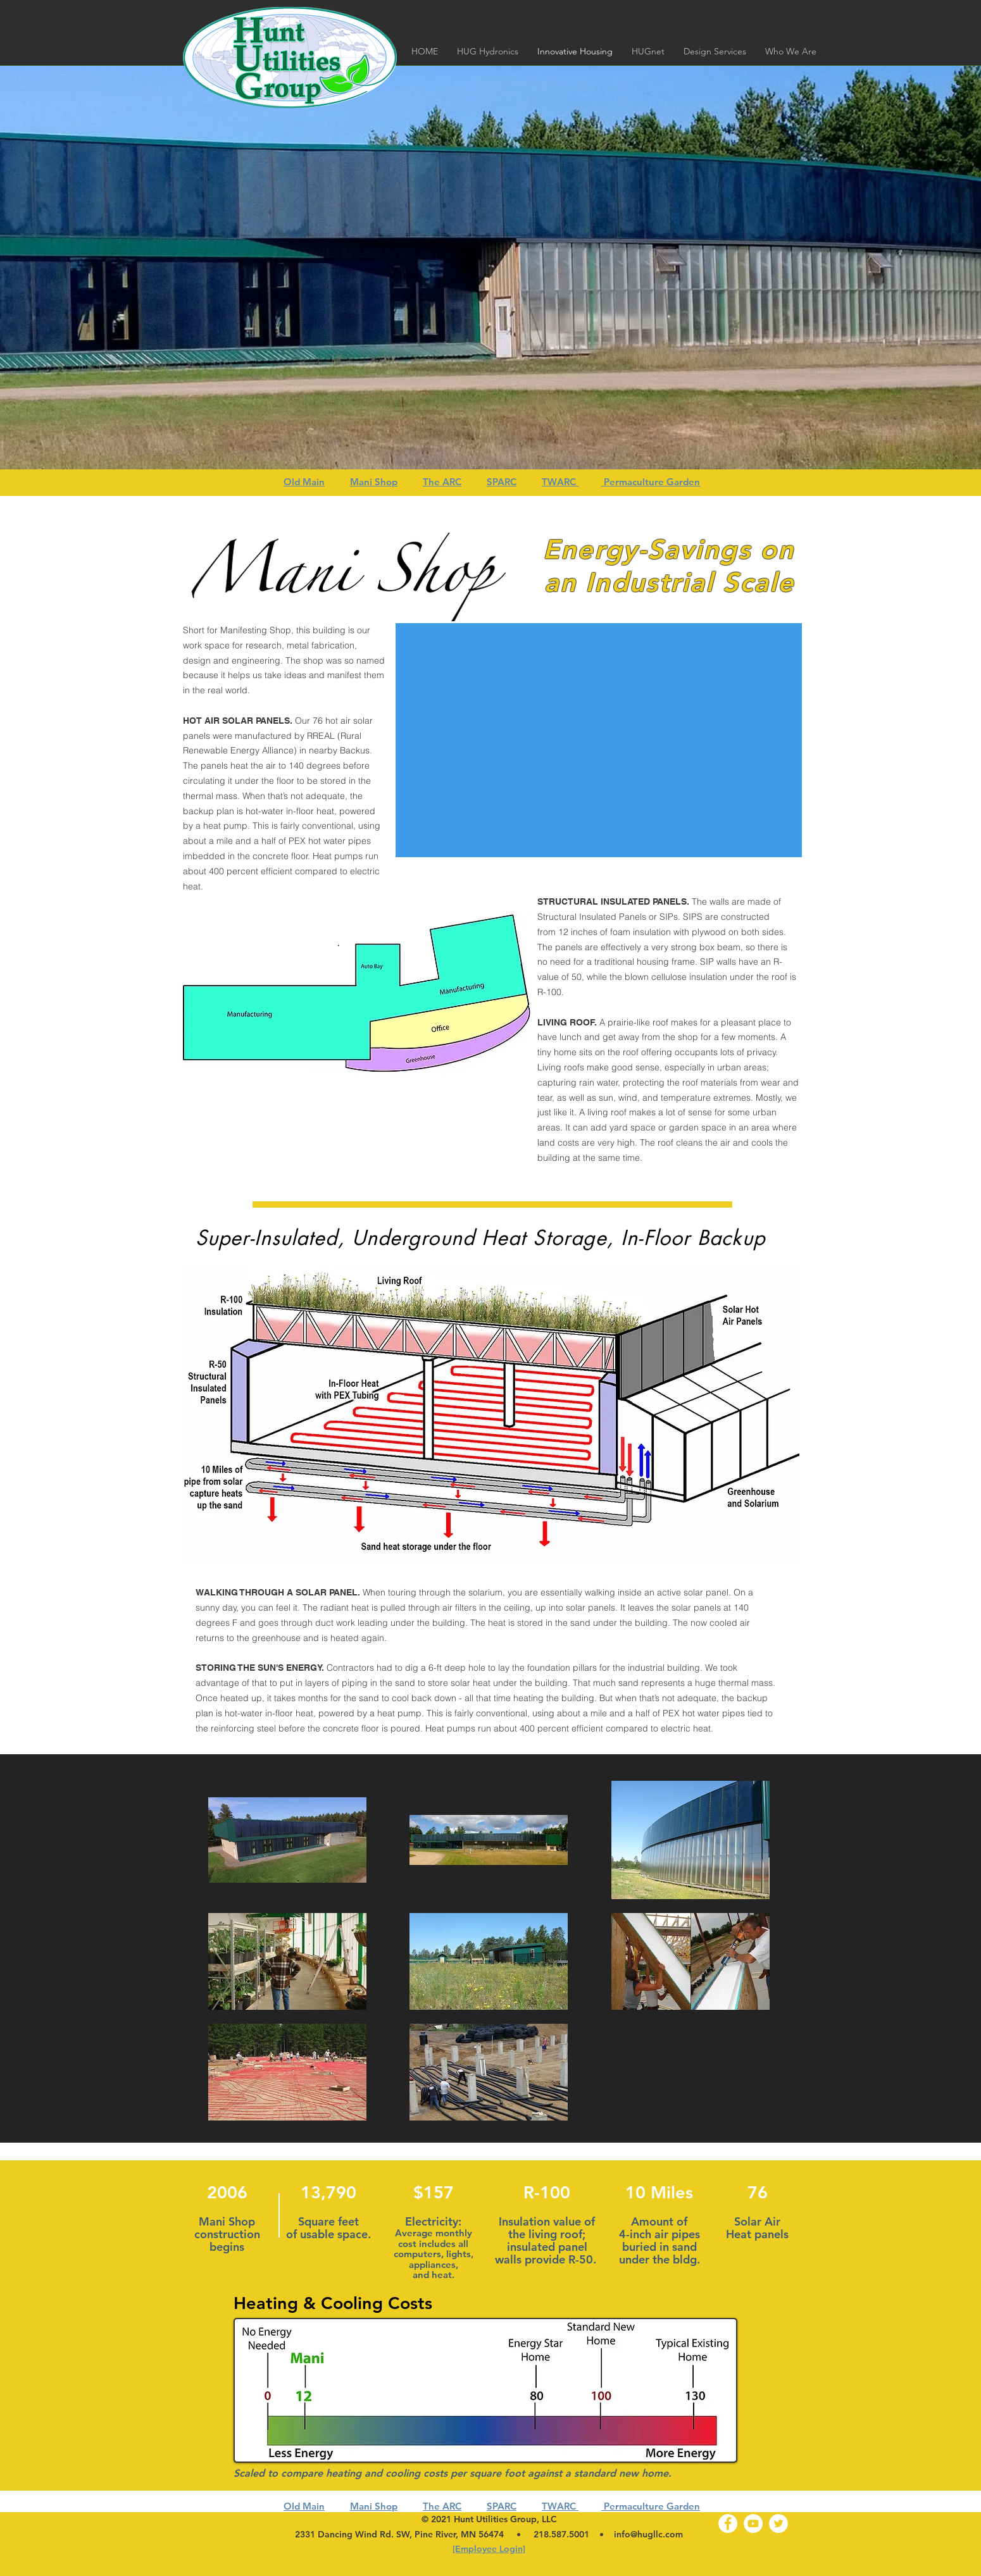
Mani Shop (373, 482)
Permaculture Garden (650, 482)
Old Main (304, 482)
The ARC (442, 482)
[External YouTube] (598, 740)
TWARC (560, 482)
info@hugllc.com (648, 2534)
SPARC (501, 482)
